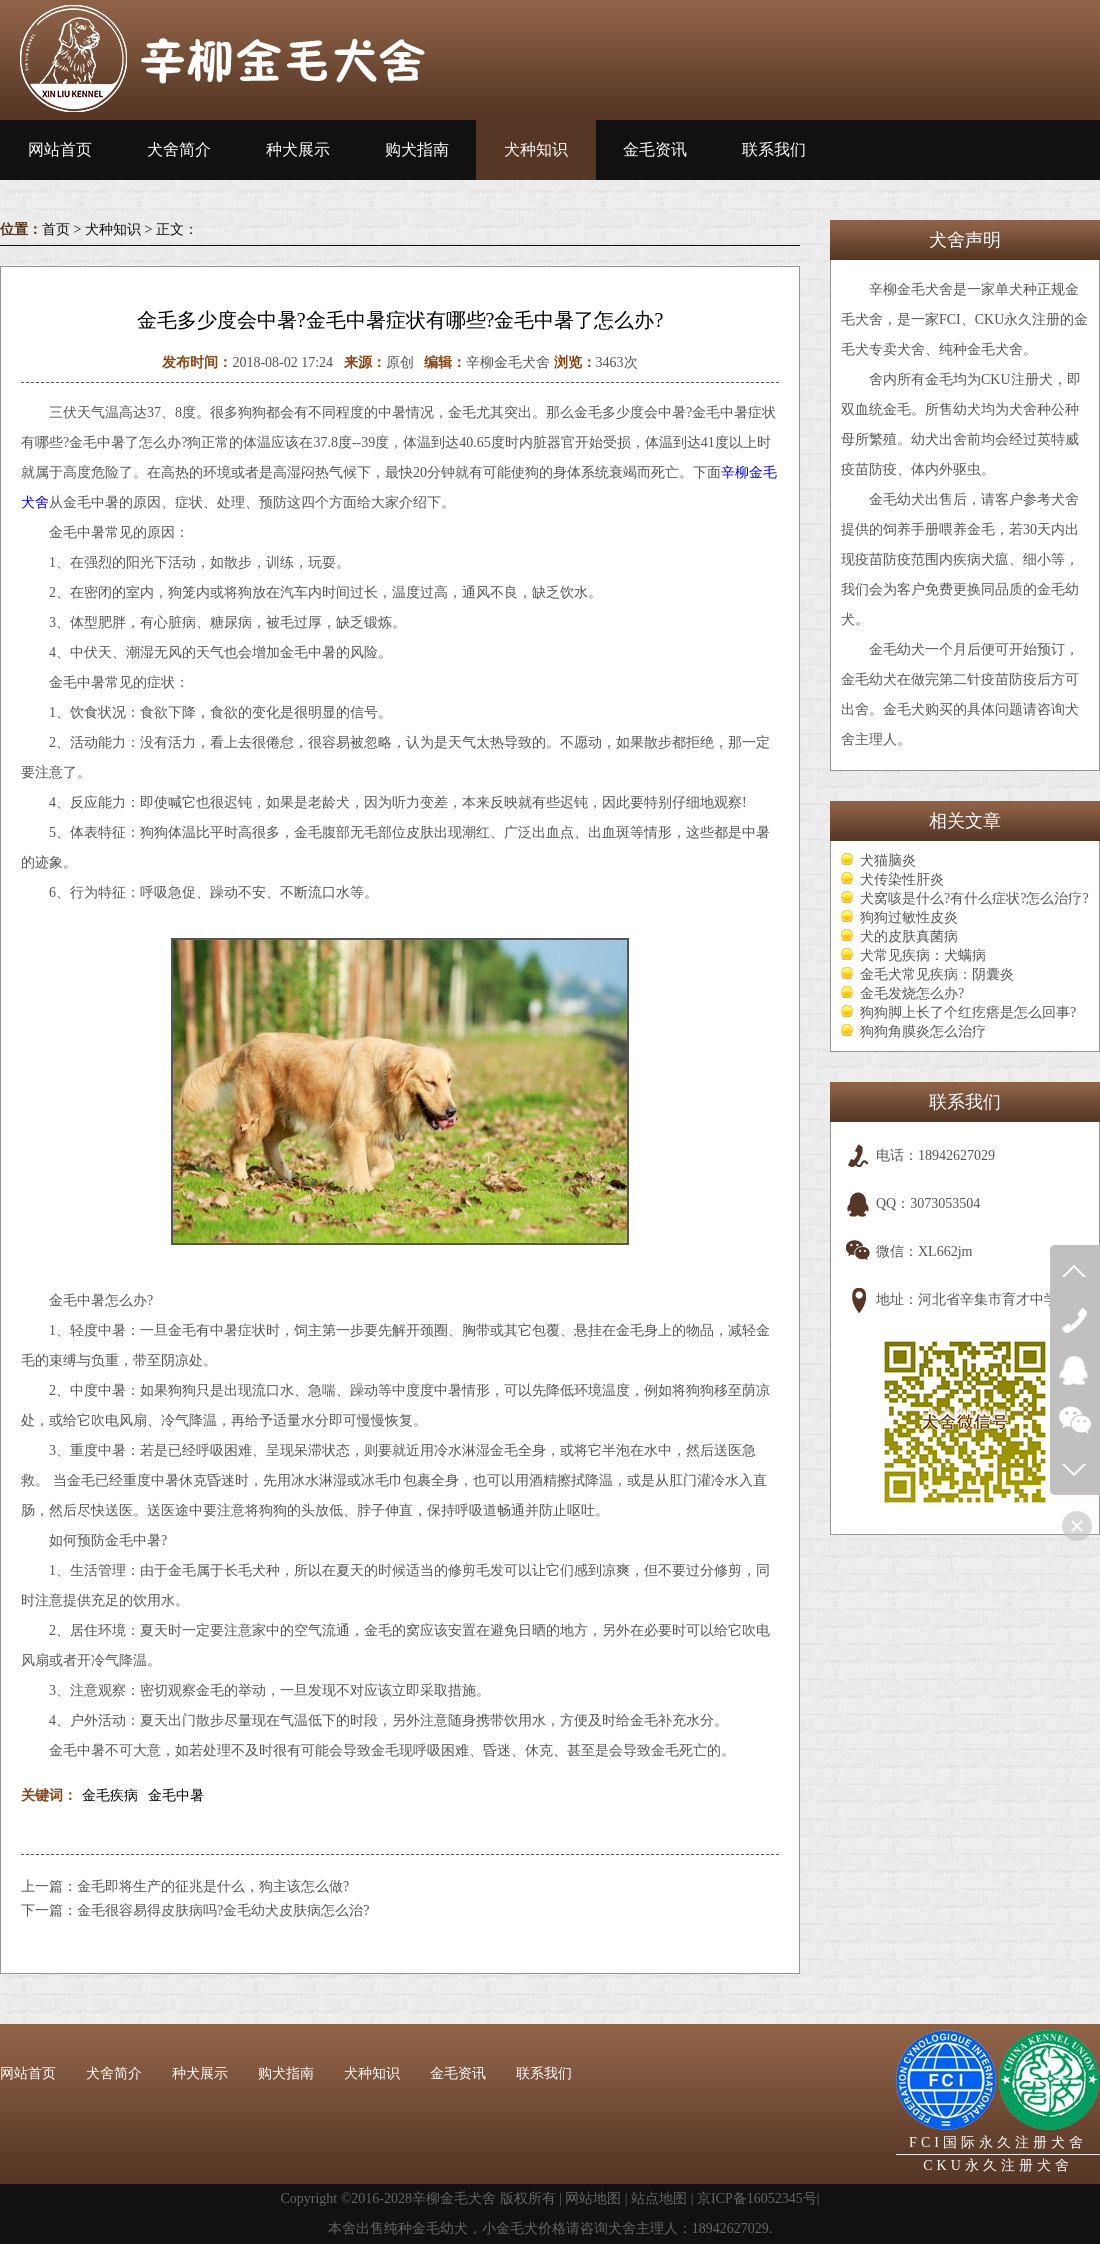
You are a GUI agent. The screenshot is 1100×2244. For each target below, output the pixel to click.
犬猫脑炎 (888, 860)
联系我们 (774, 149)
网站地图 (593, 2198)
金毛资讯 (655, 149)
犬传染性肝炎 (902, 879)
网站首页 (60, 149)
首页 (56, 229)
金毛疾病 (110, 1795)
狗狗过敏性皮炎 (909, 917)
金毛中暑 (176, 1795)
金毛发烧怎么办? (912, 993)
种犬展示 (298, 149)
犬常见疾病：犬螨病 (923, 955)
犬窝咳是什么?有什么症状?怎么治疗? (974, 898)
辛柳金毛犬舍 (454, 2198)
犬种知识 (536, 149)
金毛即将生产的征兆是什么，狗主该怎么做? (213, 1886)
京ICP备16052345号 (757, 2198)
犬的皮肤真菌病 (909, 936)
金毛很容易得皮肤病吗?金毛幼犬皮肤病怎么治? (223, 1910)
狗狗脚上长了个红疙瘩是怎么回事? (968, 1012)
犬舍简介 (179, 149)
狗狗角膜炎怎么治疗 (923, 1031)
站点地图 (659, 2198)
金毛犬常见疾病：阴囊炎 (937, 974)
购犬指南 (417, 149)
